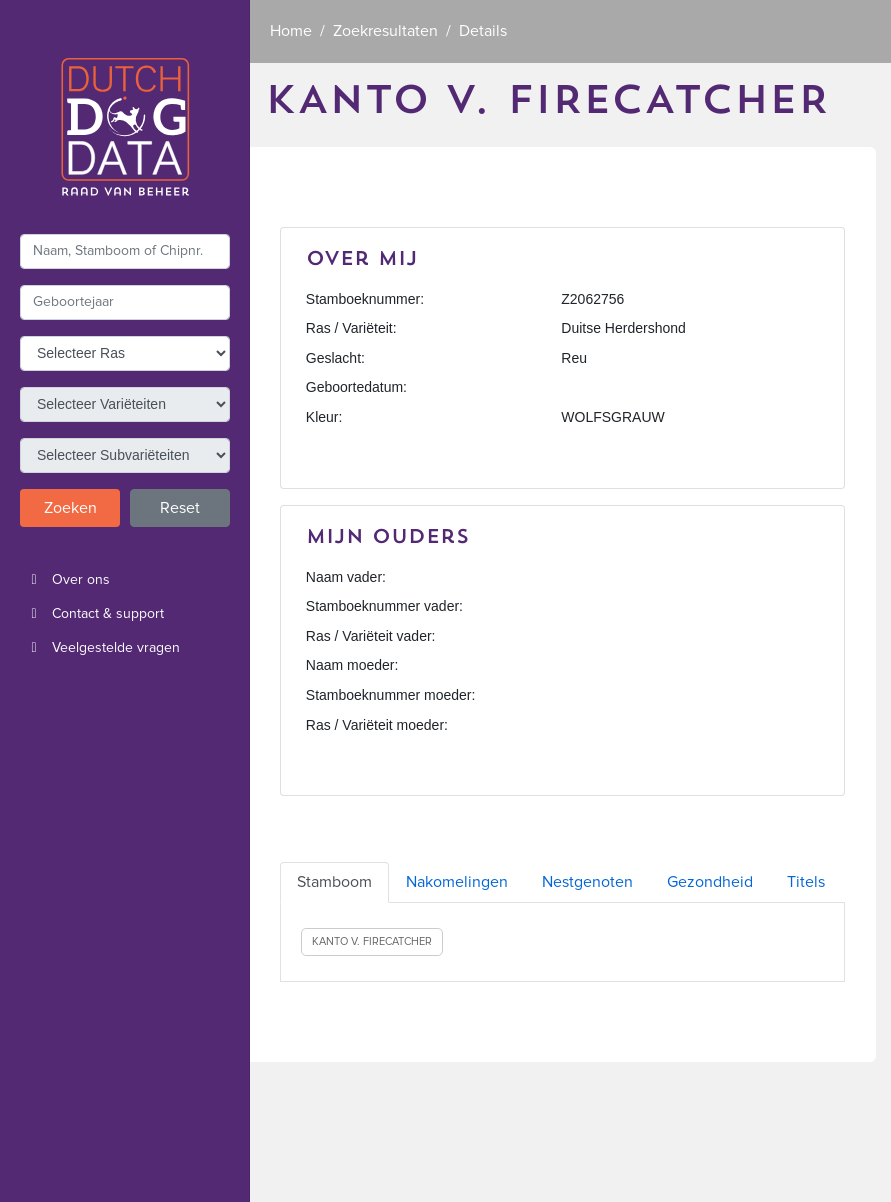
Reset (180, 508)
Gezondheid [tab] (710, 882)
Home (291, 31)
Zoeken (70, 508)
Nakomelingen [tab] (457, 882)
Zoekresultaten (385, 31)
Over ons (65, 580)
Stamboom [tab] (334, 882)
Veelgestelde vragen (100, 648)
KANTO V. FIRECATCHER (372, 941)
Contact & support (92, 614)
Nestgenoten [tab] (587, 882)
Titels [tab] (806, 882)
